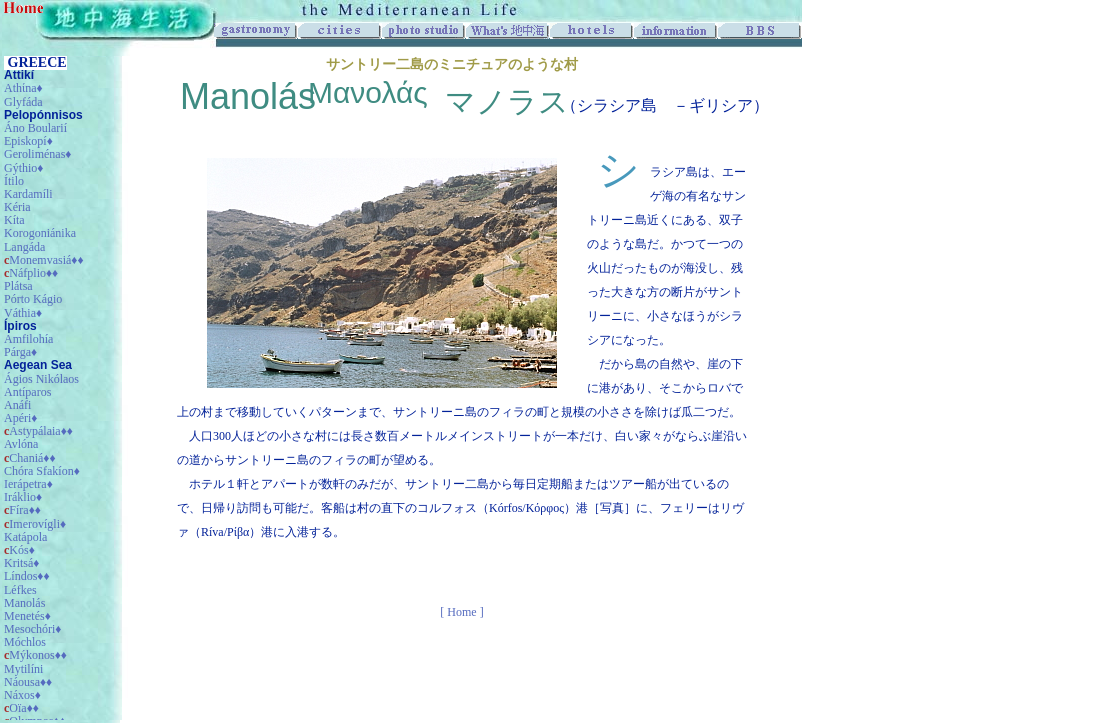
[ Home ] (461, 612)
